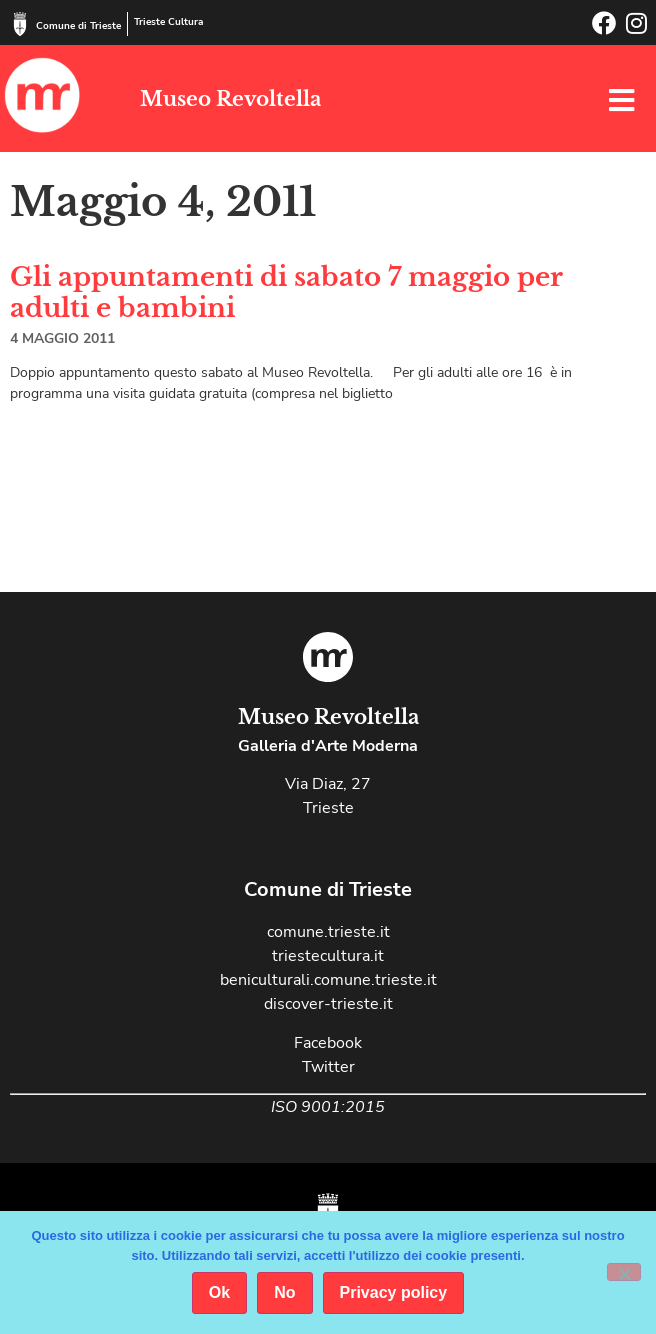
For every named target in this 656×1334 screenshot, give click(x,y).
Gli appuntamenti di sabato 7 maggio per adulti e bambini (286, 292)
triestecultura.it (328, 956)
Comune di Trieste (78, 26)
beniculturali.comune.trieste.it (328, 980)
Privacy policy (394, 1292)
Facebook (328, 1043)
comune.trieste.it (328, 932)
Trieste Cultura (168, 22)
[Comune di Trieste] (20, 24)
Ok (219, 1292)
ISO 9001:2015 (328, 1107)
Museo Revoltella (230, 99)
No (284, 1292)
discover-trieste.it (328, 1004)
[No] (624, 1272)
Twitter (328, 1067)
